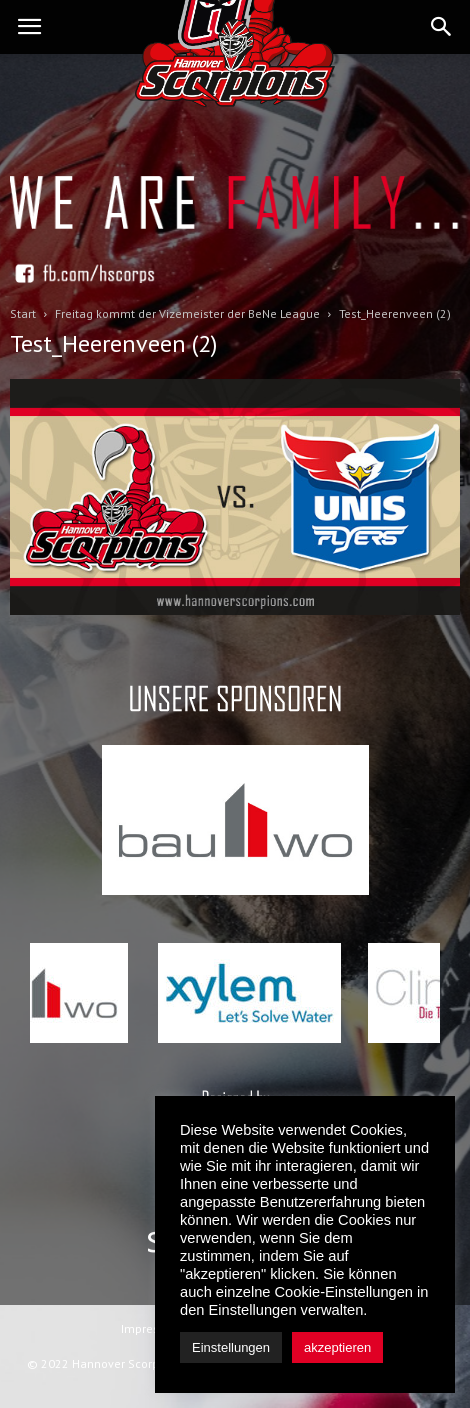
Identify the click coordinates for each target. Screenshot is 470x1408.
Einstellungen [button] (231, 1347)
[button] (442, 27)
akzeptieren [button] (337, 1347)
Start (23, 313)
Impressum (152, 1328)
